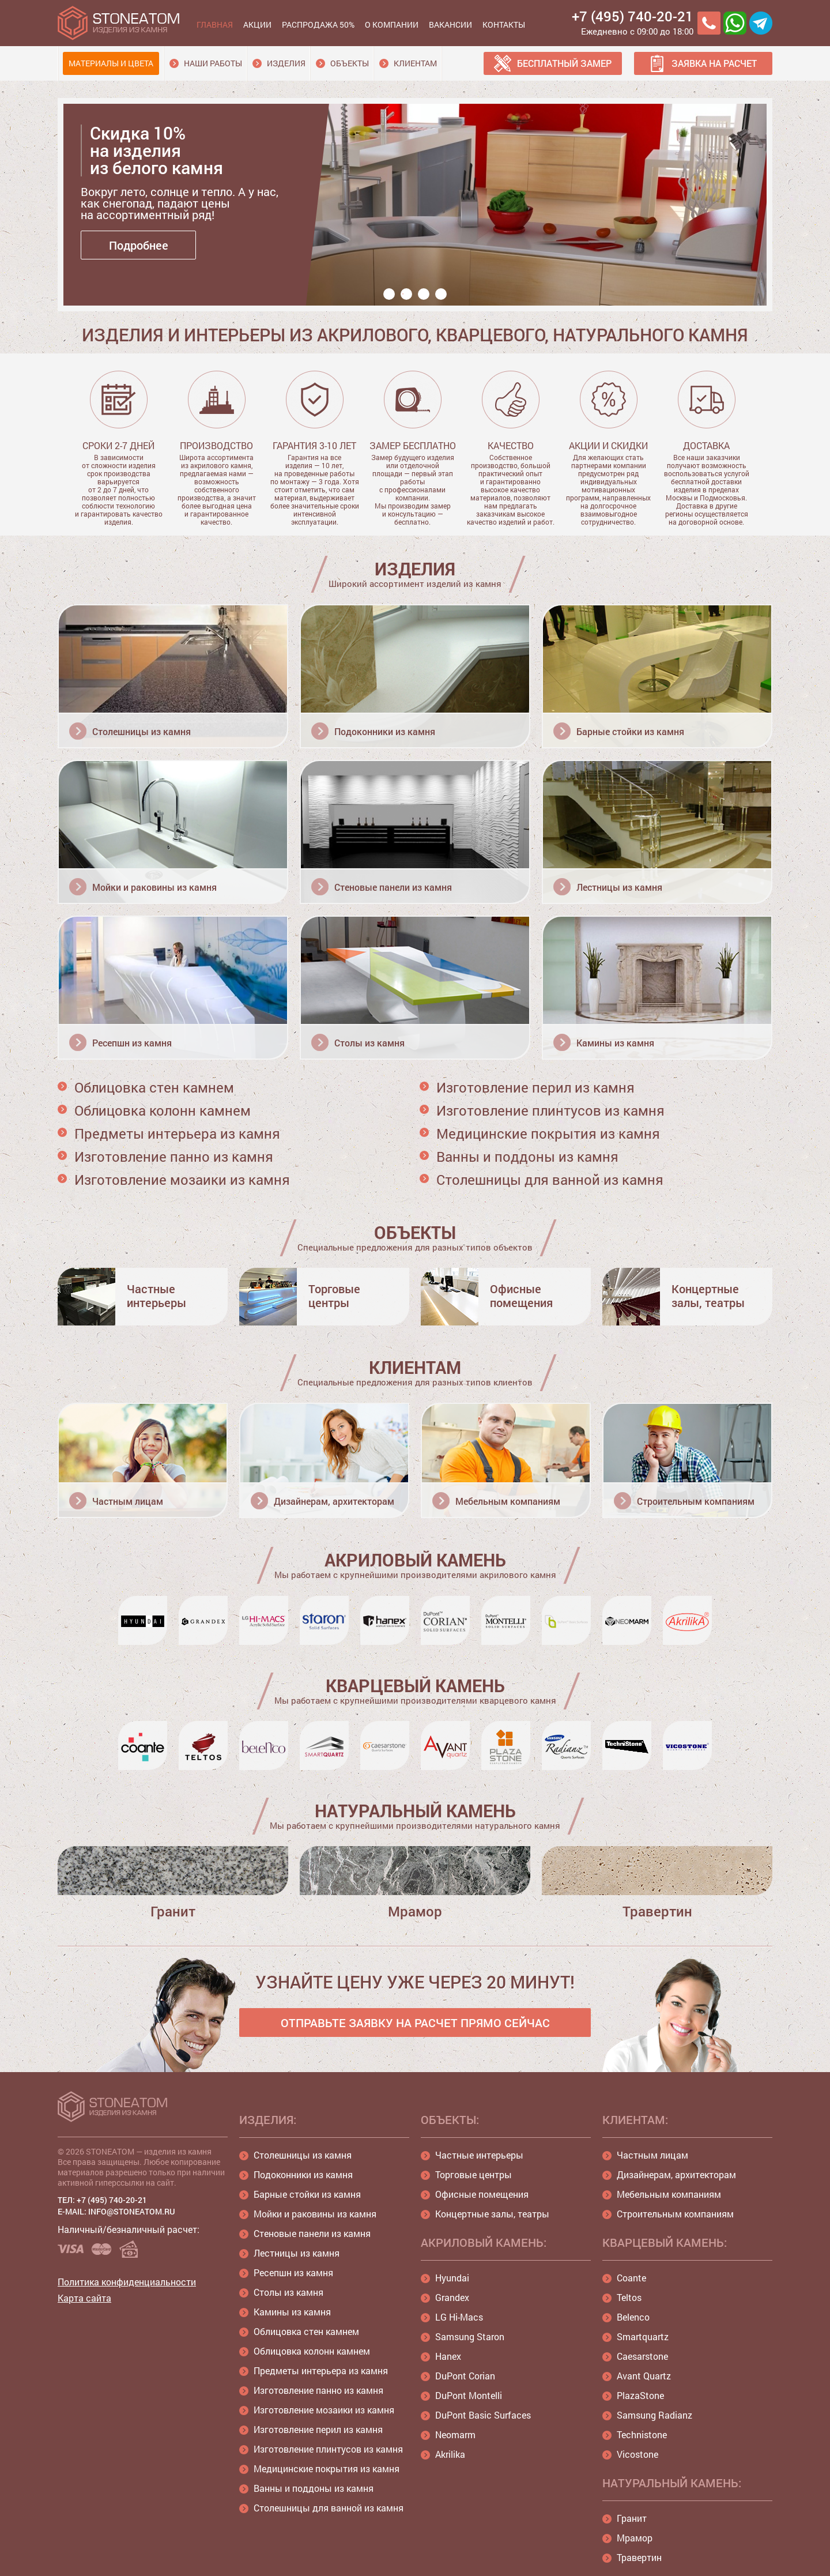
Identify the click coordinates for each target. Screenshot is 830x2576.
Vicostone (637, 2454)
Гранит (632, 2518)
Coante (631, 2278)
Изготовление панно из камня (173, 1156)
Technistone (642, 2434)
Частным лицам (652, 2155)
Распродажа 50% (318, 24)
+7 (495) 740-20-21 (632, 16)
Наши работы (213, 63)
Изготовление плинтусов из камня (550, 1110)
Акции (257, 24)
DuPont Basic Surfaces (483, 2415)
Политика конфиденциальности (127, 2282)
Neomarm (455, 2434)
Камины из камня (292, 2312)
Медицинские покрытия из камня (548, 1133)
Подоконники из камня (303, 2174)
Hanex (448, 2356)
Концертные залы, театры (492, 2214)
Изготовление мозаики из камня (182, 1179)
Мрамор (634, 2538)
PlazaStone (640, 2395)
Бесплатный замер (564, 63)
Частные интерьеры (479, 2155)
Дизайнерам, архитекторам (676, 2174)
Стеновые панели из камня (312, 2233)
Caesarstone (642, 2356)
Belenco (633, 2317)
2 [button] (406, 294)
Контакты (503, 24)
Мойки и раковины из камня (315, 2214)
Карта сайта (84, 2298)
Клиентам (415, 63)
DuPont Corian (465, 2376)
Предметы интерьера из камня (177, 1133)
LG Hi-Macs (459, 2317)
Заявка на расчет (714, 63)
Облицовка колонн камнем (162, 1110)
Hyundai (452, 2278)
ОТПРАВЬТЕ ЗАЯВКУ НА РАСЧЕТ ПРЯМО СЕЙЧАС (415, 2022)
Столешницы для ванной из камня (549, 1179)
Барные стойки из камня (307, 2194)
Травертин (639, 2557)
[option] (417, 210)
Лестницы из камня (296, 2253)
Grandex (452, 2297)
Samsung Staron (469, 2336)
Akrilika (450, 2454)
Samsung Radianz (654, 2415)
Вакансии (450, 24)
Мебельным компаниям (669, 2194)
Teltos (629, 2297)
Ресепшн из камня (293, 2272)
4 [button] (441, 294)
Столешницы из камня (303, 2155)
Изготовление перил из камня (535, 1087)
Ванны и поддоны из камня (527, 1156)
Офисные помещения (482, 2194)
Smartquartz (643, 2336)
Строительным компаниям (675, 2214)
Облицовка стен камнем (154, 1087)
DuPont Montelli (468, 2395)
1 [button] (389, 294)
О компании (391, 24)
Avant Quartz (644, 2376)
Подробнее (138, 245)
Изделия (286, 63)
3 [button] (423, 294)
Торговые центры (473, 2174)
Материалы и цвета (111, 63)
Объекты (349, 63)
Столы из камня (288, 2292)
